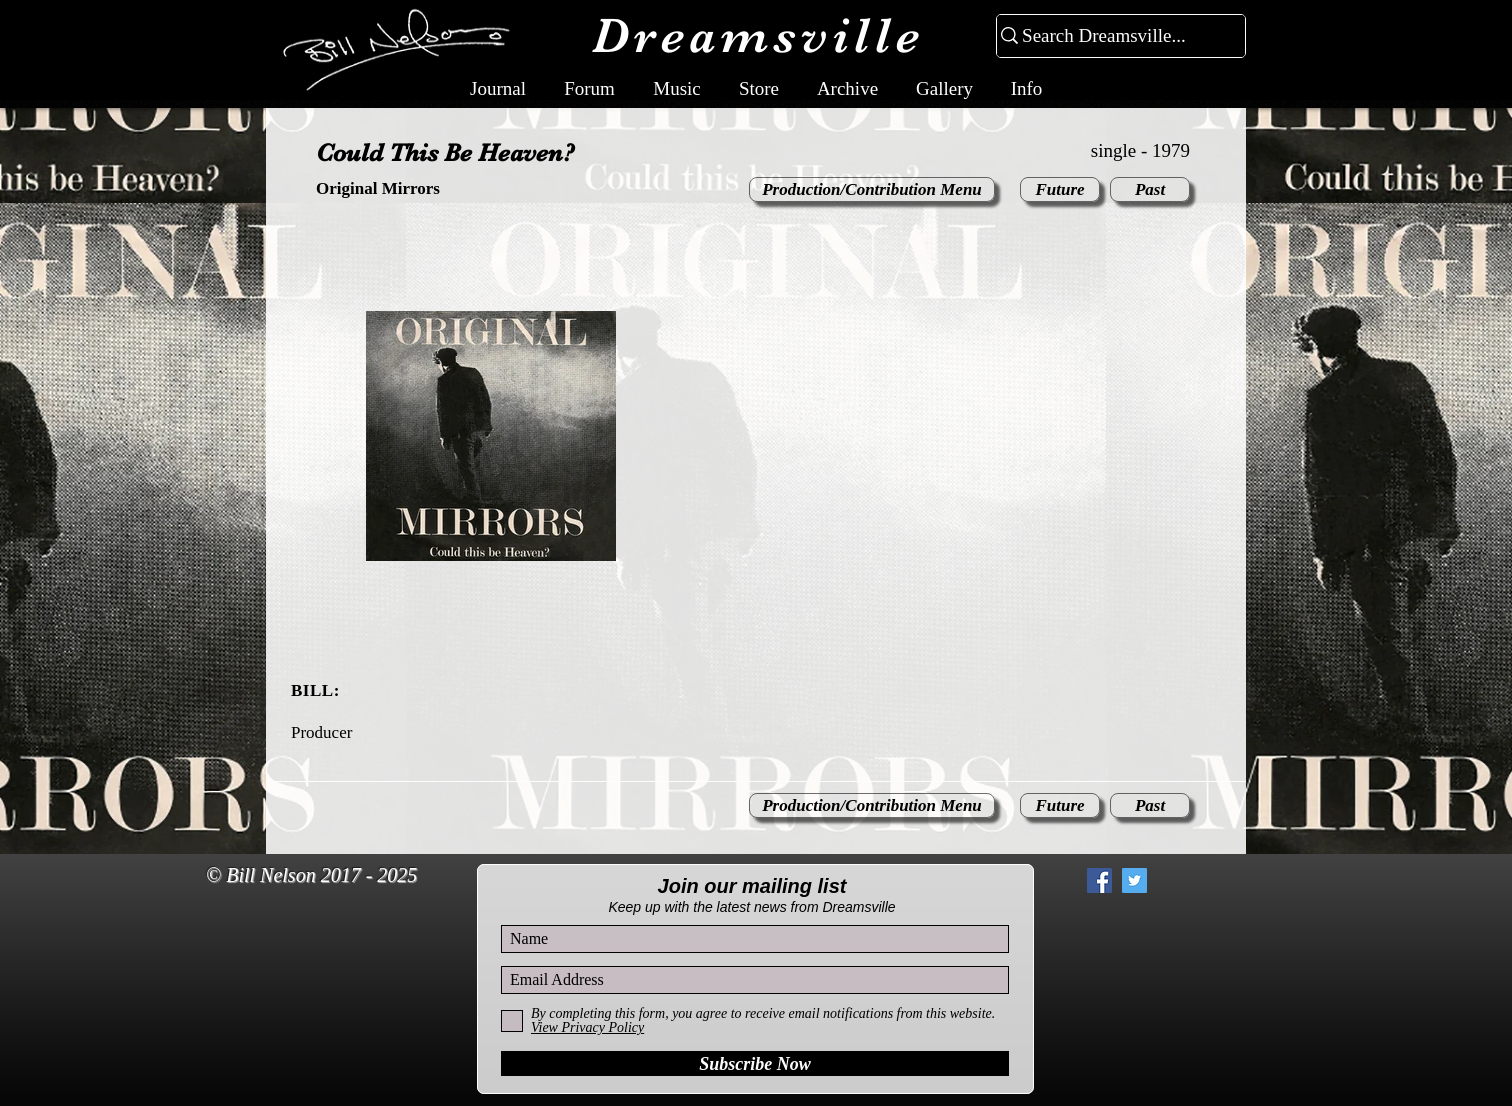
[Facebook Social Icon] (1099, 880)
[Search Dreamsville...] (1112, 36)
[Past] (1150, 189)
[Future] (1060, 189)
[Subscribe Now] (755, 1063)
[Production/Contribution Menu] (872, 189)
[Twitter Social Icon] (1134, 880)
